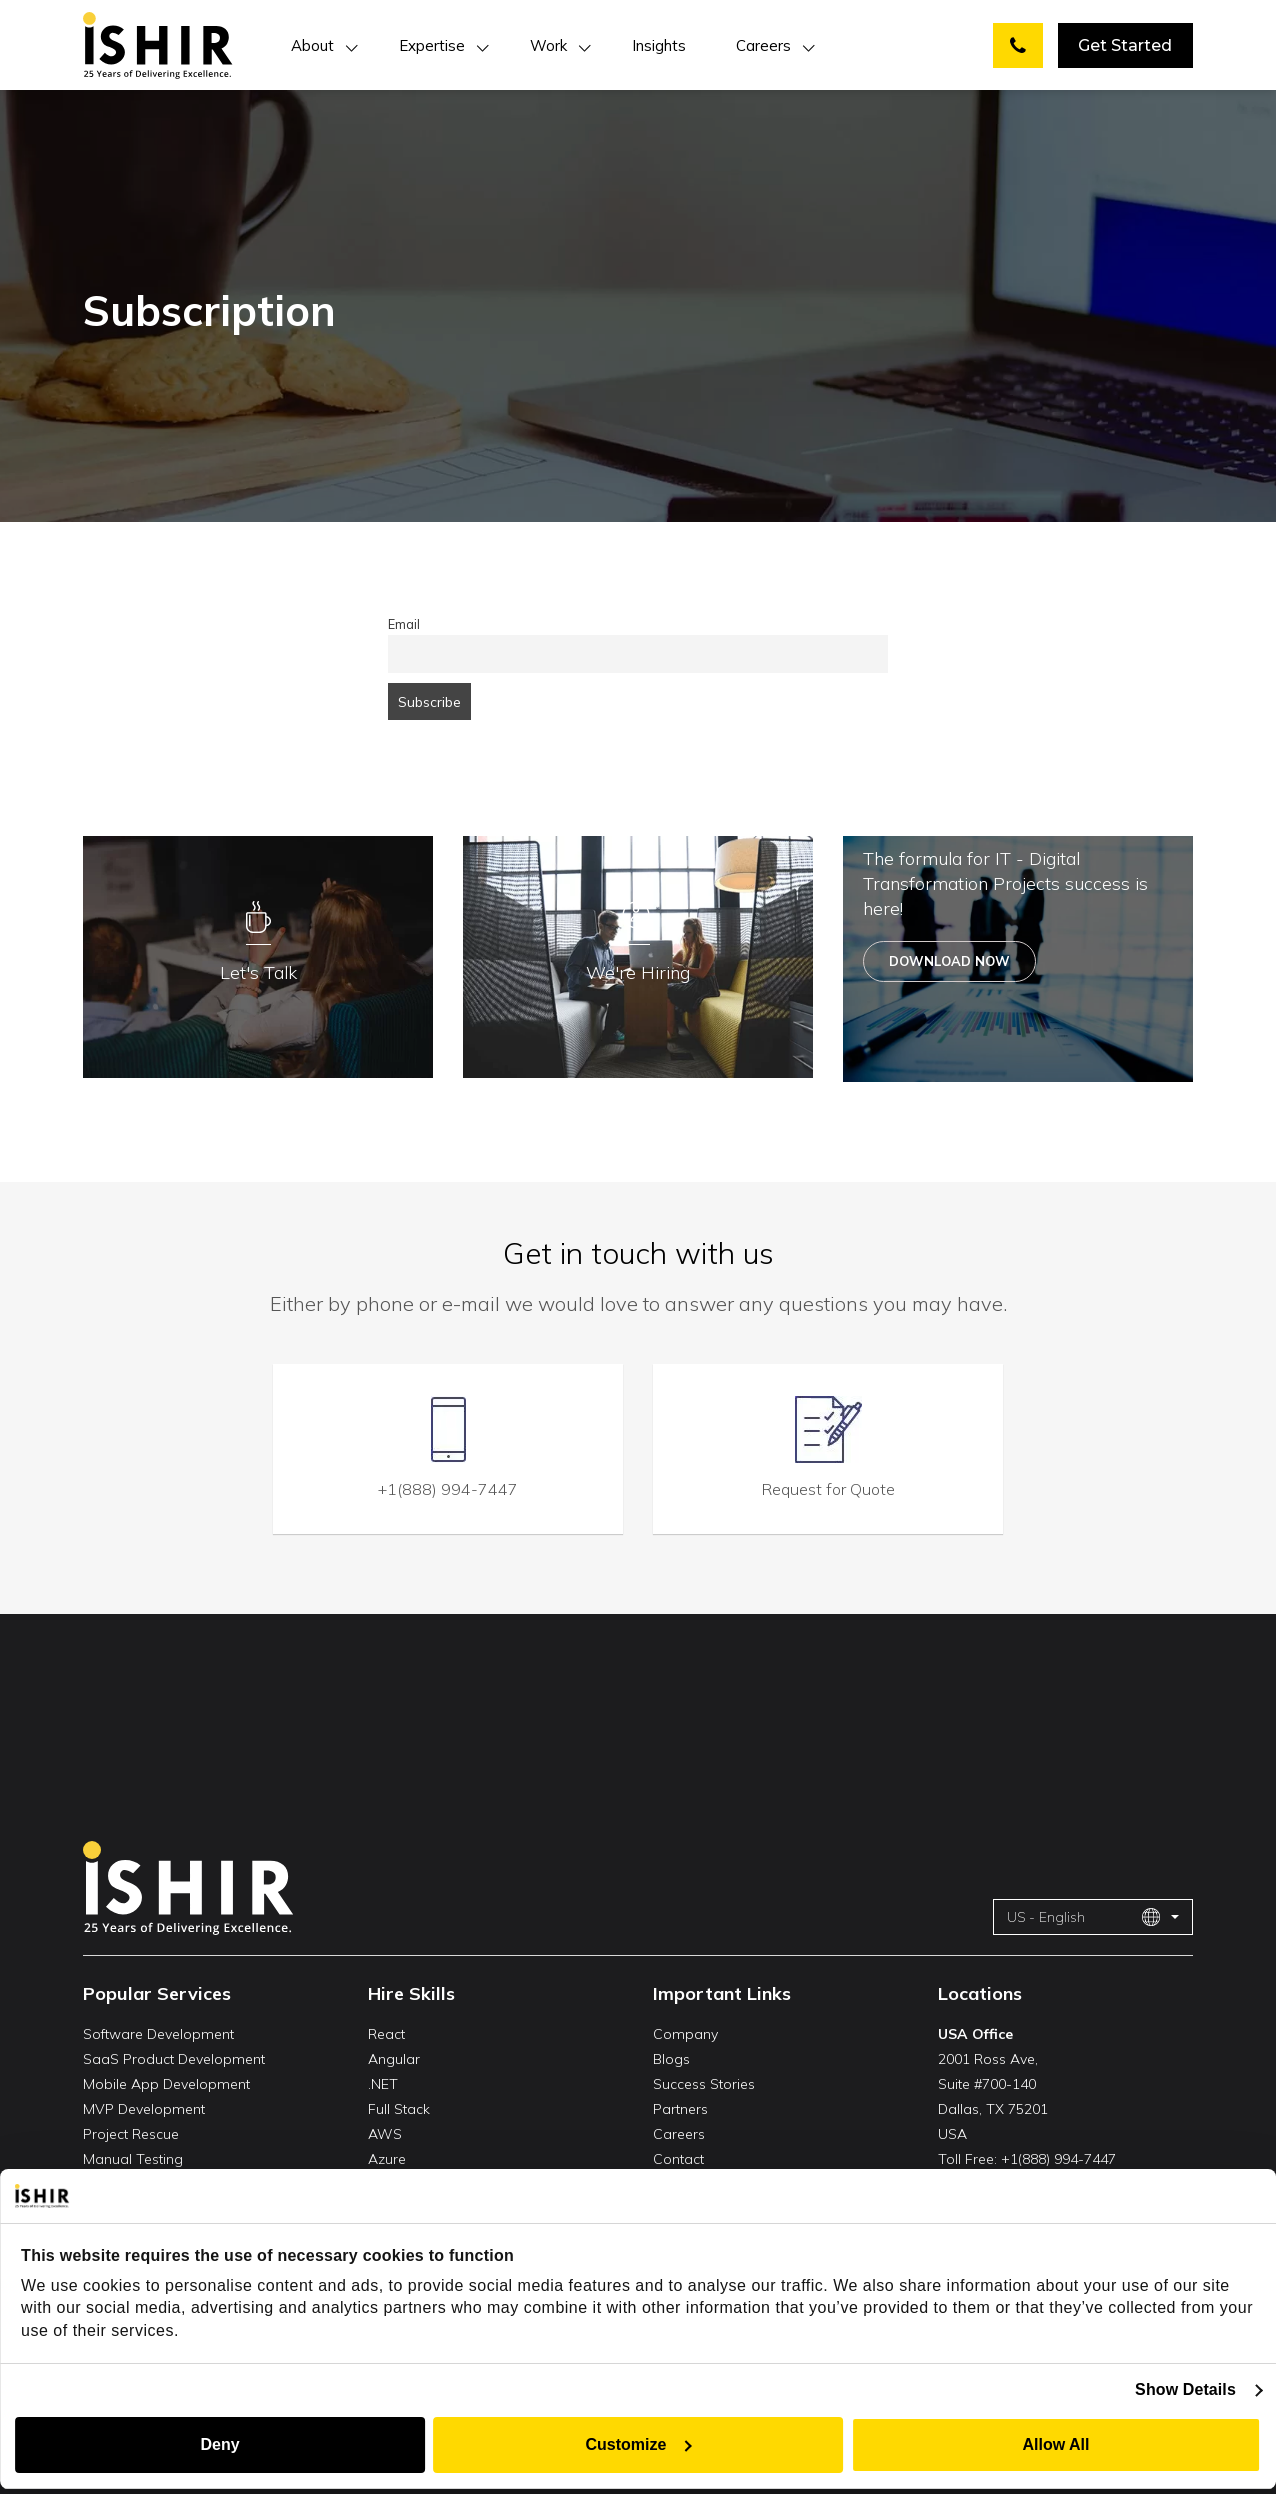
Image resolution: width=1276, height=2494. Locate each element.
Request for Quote (828, 1489)
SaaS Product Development (174, 2059)
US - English (1084, 1917)
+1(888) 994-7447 (448, 1489)
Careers (763, 45)
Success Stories (704, 2084)
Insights (659, 45)
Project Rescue (131, 2134)
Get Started (1125, 45)
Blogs (671, 2059)
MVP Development (144, 2109)
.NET (383, 2084)
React (386, 2034)
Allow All (1056, 2444)
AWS (385, 2134)
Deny (219, 2444)
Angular (394, 2059)
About (312, 45)
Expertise (432, 45)
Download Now (949, 961)
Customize (639, 2444)
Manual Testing (133, 2159)
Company (685, 2034)
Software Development (158, 2034)
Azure (387, 2159)
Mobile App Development (166, 2084)
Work (548, 45)
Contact (678, 2159)
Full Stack (399, 2109)
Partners (680, 2109)
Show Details (1185, 2389)
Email (404, 624)
